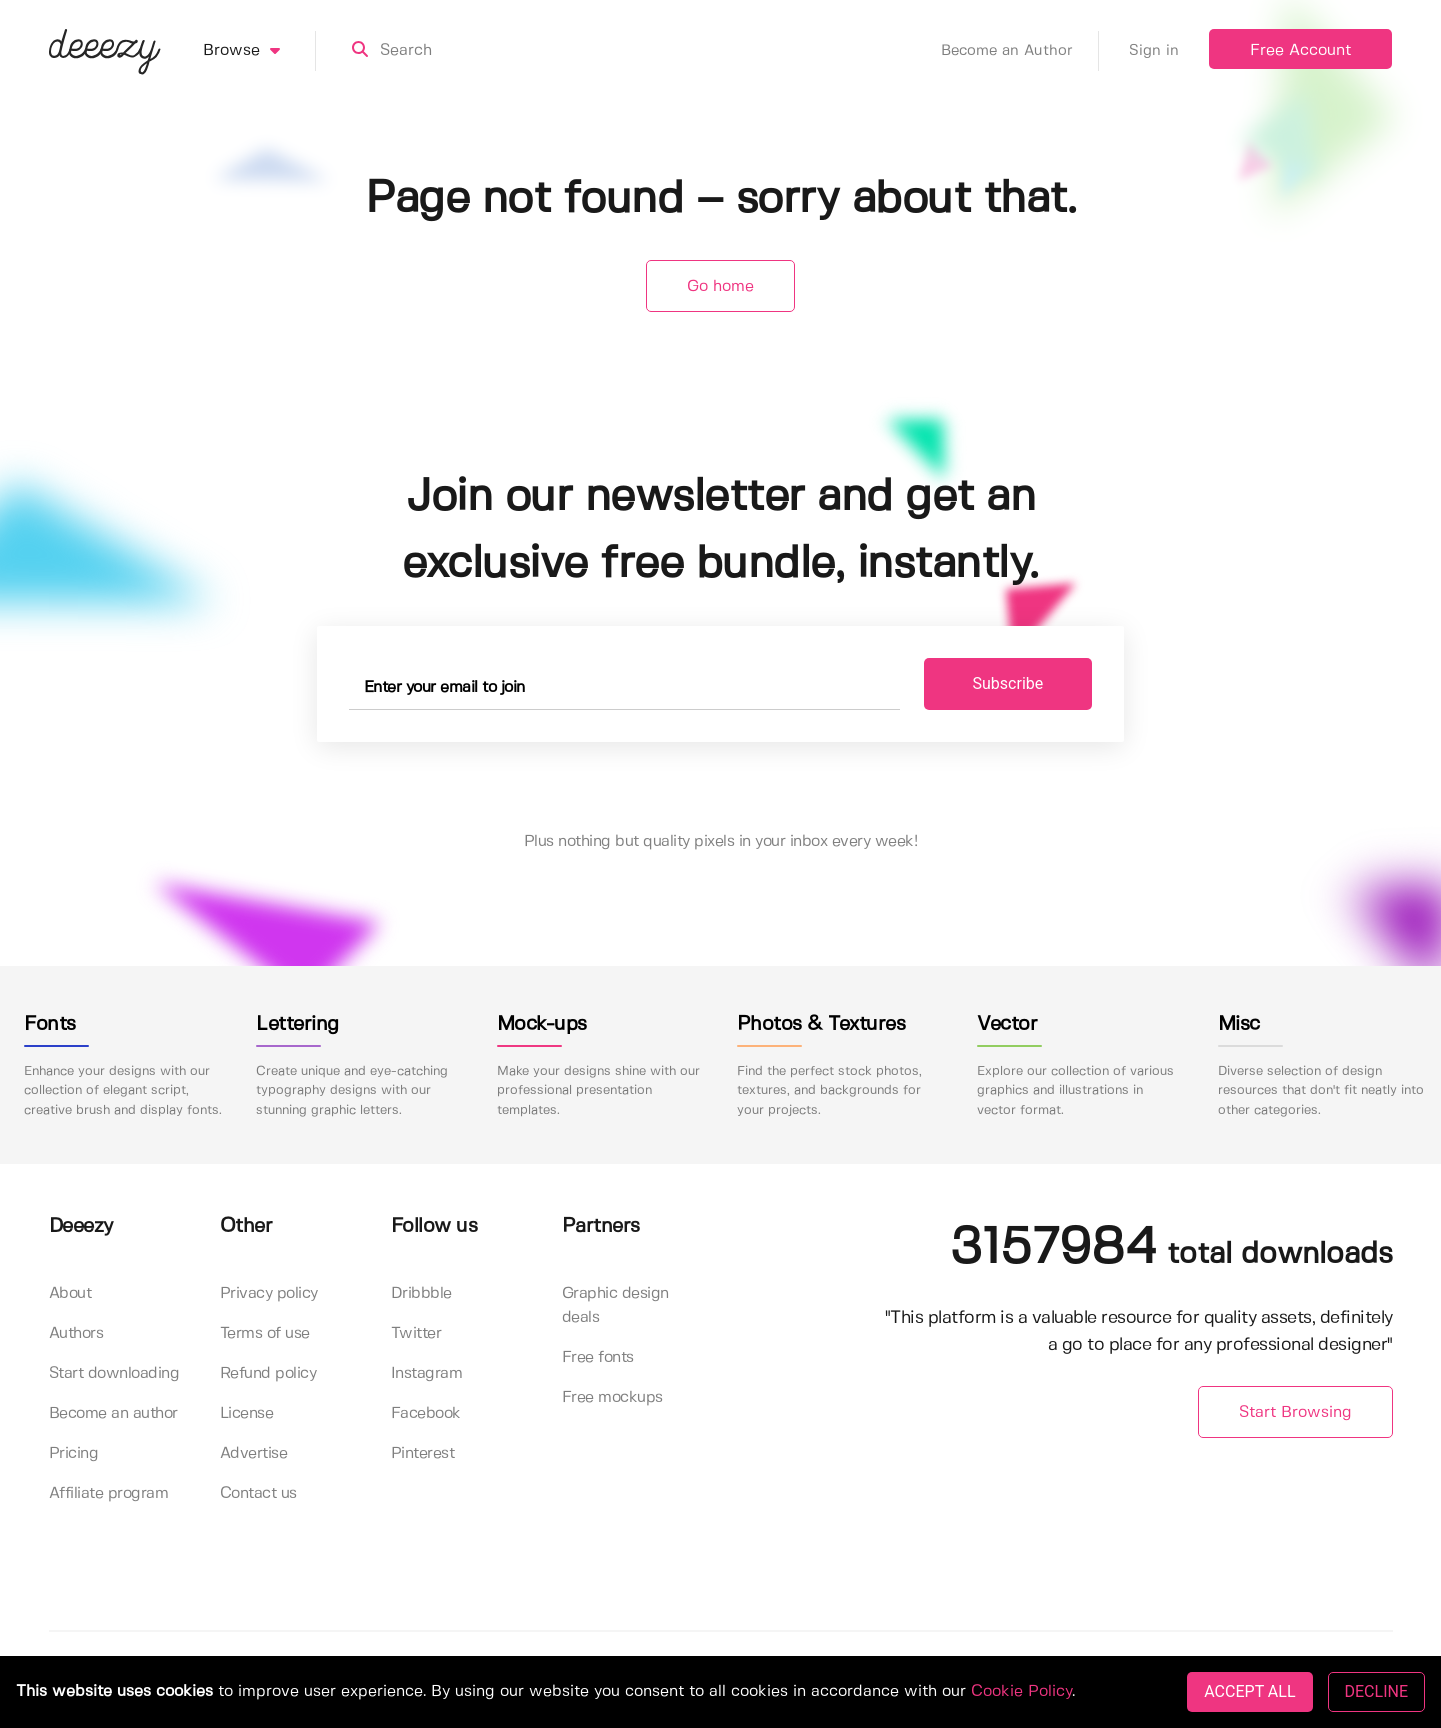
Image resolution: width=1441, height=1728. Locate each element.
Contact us (258, 1493)
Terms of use (265, 1333)
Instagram (427, 1373)
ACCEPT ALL (1249, 1691)
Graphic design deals (615, 1305)
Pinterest (423, 1453)
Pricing (74, 1453)
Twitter (416, 1333)
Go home (720, 286)
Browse (259, 51)
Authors (76, 1333)
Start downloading (114, 1373)
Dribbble (421, 1293)
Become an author (113, 1413)
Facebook (426, 1413)
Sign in (1154, 51)
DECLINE (1376, 1691)
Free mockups (612, 1397)
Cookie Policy (1021, 1691)
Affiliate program (109, 1493)
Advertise (254, 1453)
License (247, 1413)
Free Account (1300, 50)
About (70, 1293)
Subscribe (1008, 683)
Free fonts (598, 1357)
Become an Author (1020, 51)
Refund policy (268, 1373)
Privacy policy (269, 1293)
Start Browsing (1295, 1412)
